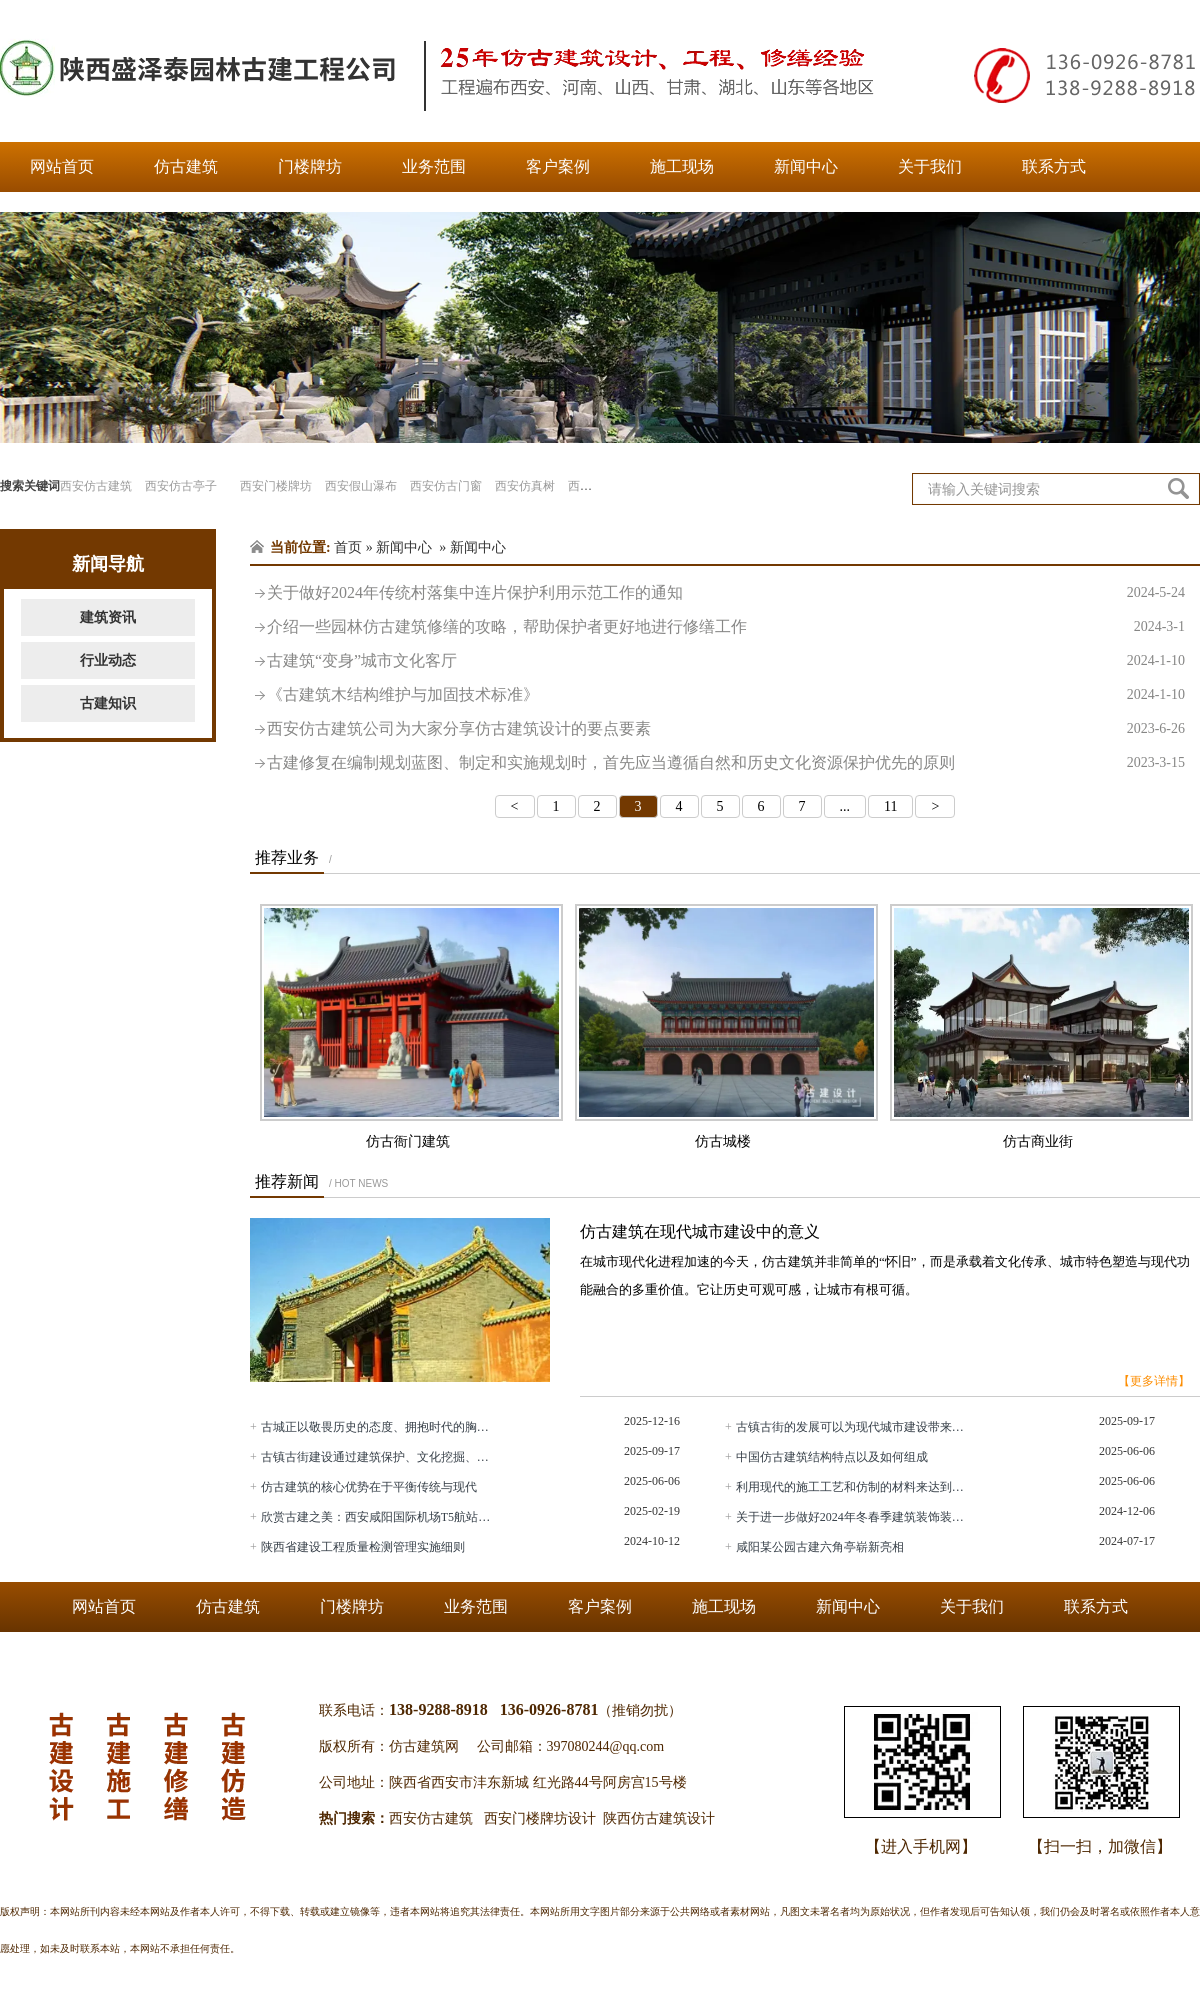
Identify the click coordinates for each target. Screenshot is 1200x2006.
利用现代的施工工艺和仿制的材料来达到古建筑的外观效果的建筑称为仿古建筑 (853, 1487)
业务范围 (434, 166)
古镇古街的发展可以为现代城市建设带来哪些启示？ (853, 1427)
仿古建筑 (186, 166)
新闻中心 (806, 166)
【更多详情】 (1154, 1381)
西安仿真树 (525, 486)
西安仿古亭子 (181, 486)
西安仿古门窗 (446, 486)
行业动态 (108, 660)
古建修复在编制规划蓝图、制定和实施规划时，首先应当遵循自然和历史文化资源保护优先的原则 (726, 763)
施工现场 (682, 166)
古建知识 (108, 703)
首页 (348, 547)
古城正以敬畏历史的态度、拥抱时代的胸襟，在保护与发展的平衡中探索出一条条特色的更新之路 (378, 1427)
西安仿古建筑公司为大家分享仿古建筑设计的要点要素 (726, 729)
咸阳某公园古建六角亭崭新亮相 (820, 1547)
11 (890, 806)
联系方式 (1054, 166)
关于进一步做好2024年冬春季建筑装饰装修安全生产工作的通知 (853, 1517)
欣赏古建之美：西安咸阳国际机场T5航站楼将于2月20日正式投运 (378, 1517)
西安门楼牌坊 (276, 486)
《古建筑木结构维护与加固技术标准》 (726, 695)
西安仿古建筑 (96, 486)
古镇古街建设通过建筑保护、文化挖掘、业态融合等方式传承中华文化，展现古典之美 (378, 1457)
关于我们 (930, 166)
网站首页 (62, 166)
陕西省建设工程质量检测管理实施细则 (363, 1547)
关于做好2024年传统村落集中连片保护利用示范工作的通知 (726, 593)
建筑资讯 (108, 617)
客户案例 (558, 166)
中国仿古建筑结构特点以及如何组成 (832, 1457)
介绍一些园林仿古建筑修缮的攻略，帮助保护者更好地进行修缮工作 (726, 627)
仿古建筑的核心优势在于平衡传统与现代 (369, 1487)
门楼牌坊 (310, 166)
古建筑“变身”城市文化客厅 (726, 661)
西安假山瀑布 (361, 486)
